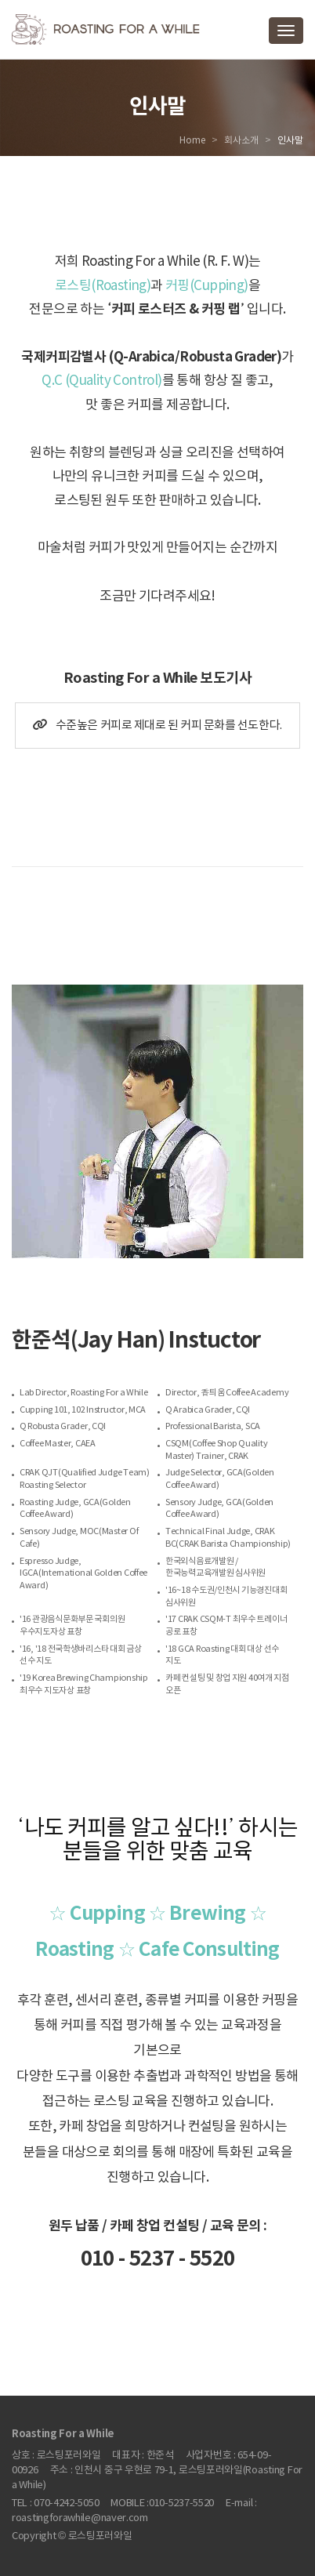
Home (192, 141)
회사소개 (241, 141)
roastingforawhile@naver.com (80, 2518)
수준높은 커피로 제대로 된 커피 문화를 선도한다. (157, 725)
